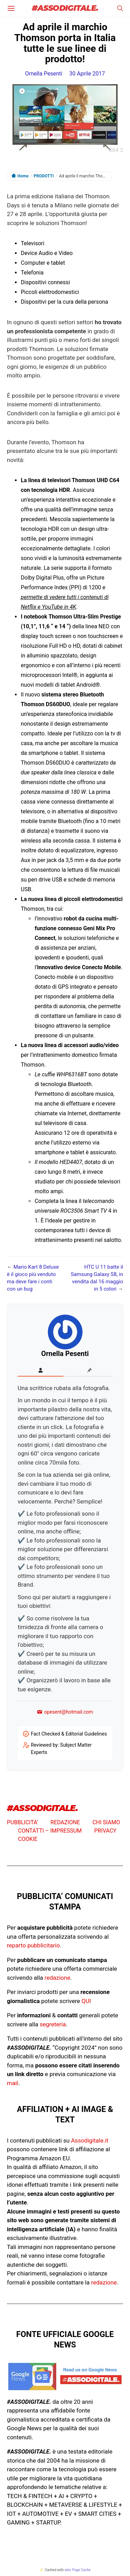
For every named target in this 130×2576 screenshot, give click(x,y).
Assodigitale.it (90, 2140)
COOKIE (27, 1839)
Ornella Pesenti (43, 73)
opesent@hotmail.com (65, 1712)
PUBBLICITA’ (22, 1822)
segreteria (53, 2024)
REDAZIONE (65, 1822)
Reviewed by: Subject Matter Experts (61, 1748)
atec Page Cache (77, 2570)
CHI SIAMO (106, 1822)
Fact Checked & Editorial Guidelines (69, 1734)
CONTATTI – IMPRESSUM (50, 1830)
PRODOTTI (44, 176)
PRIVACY (105, 1830)
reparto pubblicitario (33, 1945)
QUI (86, 2000)
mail (12, 2083)
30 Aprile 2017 (87, 73)
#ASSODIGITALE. (65, 8)
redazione (57, 1977)
